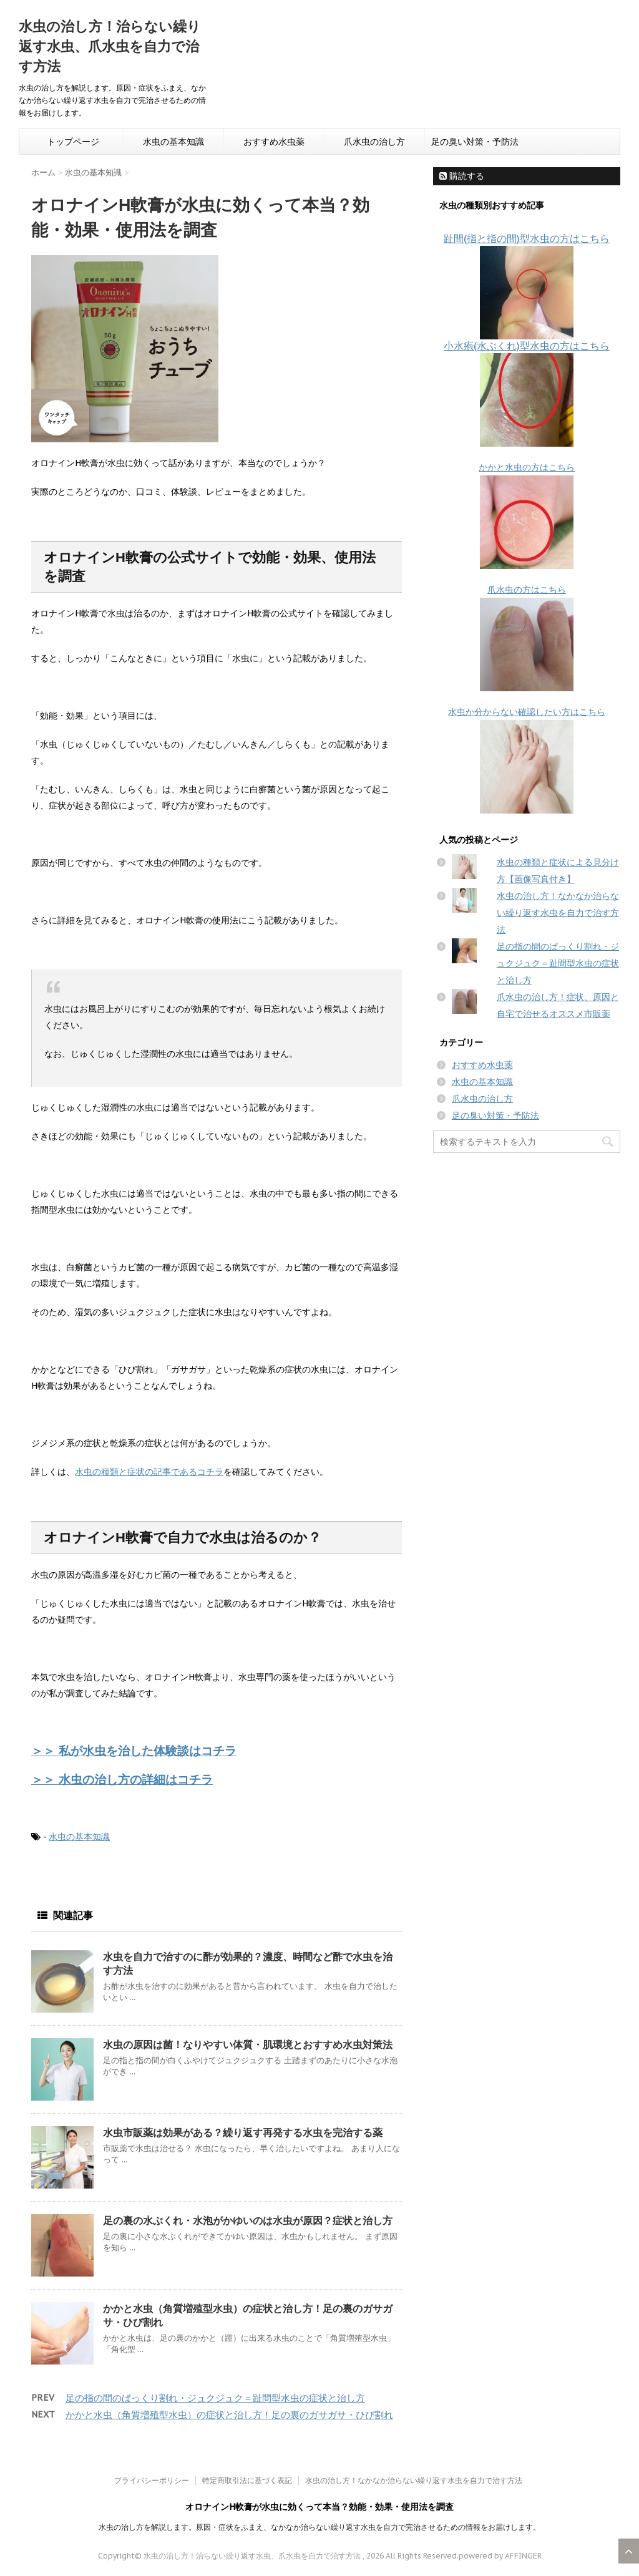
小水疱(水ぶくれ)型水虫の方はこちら (527, 345)
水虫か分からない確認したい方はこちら (526, 711)
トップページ (73, 142)
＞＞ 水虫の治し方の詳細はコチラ (122, 1779)
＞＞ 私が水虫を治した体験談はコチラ (134, 1750)
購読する (461, 176)
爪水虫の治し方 (374, 142)
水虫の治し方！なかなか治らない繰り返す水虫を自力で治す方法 (558, 912)
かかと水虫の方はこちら (527, 467)
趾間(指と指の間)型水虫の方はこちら (527, 238)
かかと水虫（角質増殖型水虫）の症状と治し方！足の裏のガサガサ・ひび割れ (229, 2415)
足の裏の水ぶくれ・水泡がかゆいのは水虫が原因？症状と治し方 (248, 2220)
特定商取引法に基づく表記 (247, 2480)
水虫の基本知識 (173, 142)
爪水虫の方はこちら (526, 589)
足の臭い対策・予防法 (475, 142)
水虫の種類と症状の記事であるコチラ (149, 1471)
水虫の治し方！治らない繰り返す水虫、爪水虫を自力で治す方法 (110, 46)
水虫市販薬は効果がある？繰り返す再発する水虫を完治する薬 (243, 2132)
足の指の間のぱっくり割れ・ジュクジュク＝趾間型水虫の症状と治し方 (215, 2398)
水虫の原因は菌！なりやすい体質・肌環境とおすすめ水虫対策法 (248, 2044)
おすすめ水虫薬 (274, 142)
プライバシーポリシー (151, 2480)
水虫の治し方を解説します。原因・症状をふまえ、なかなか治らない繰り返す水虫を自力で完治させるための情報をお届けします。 (319, 2527)
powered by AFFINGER (500, 2555)
